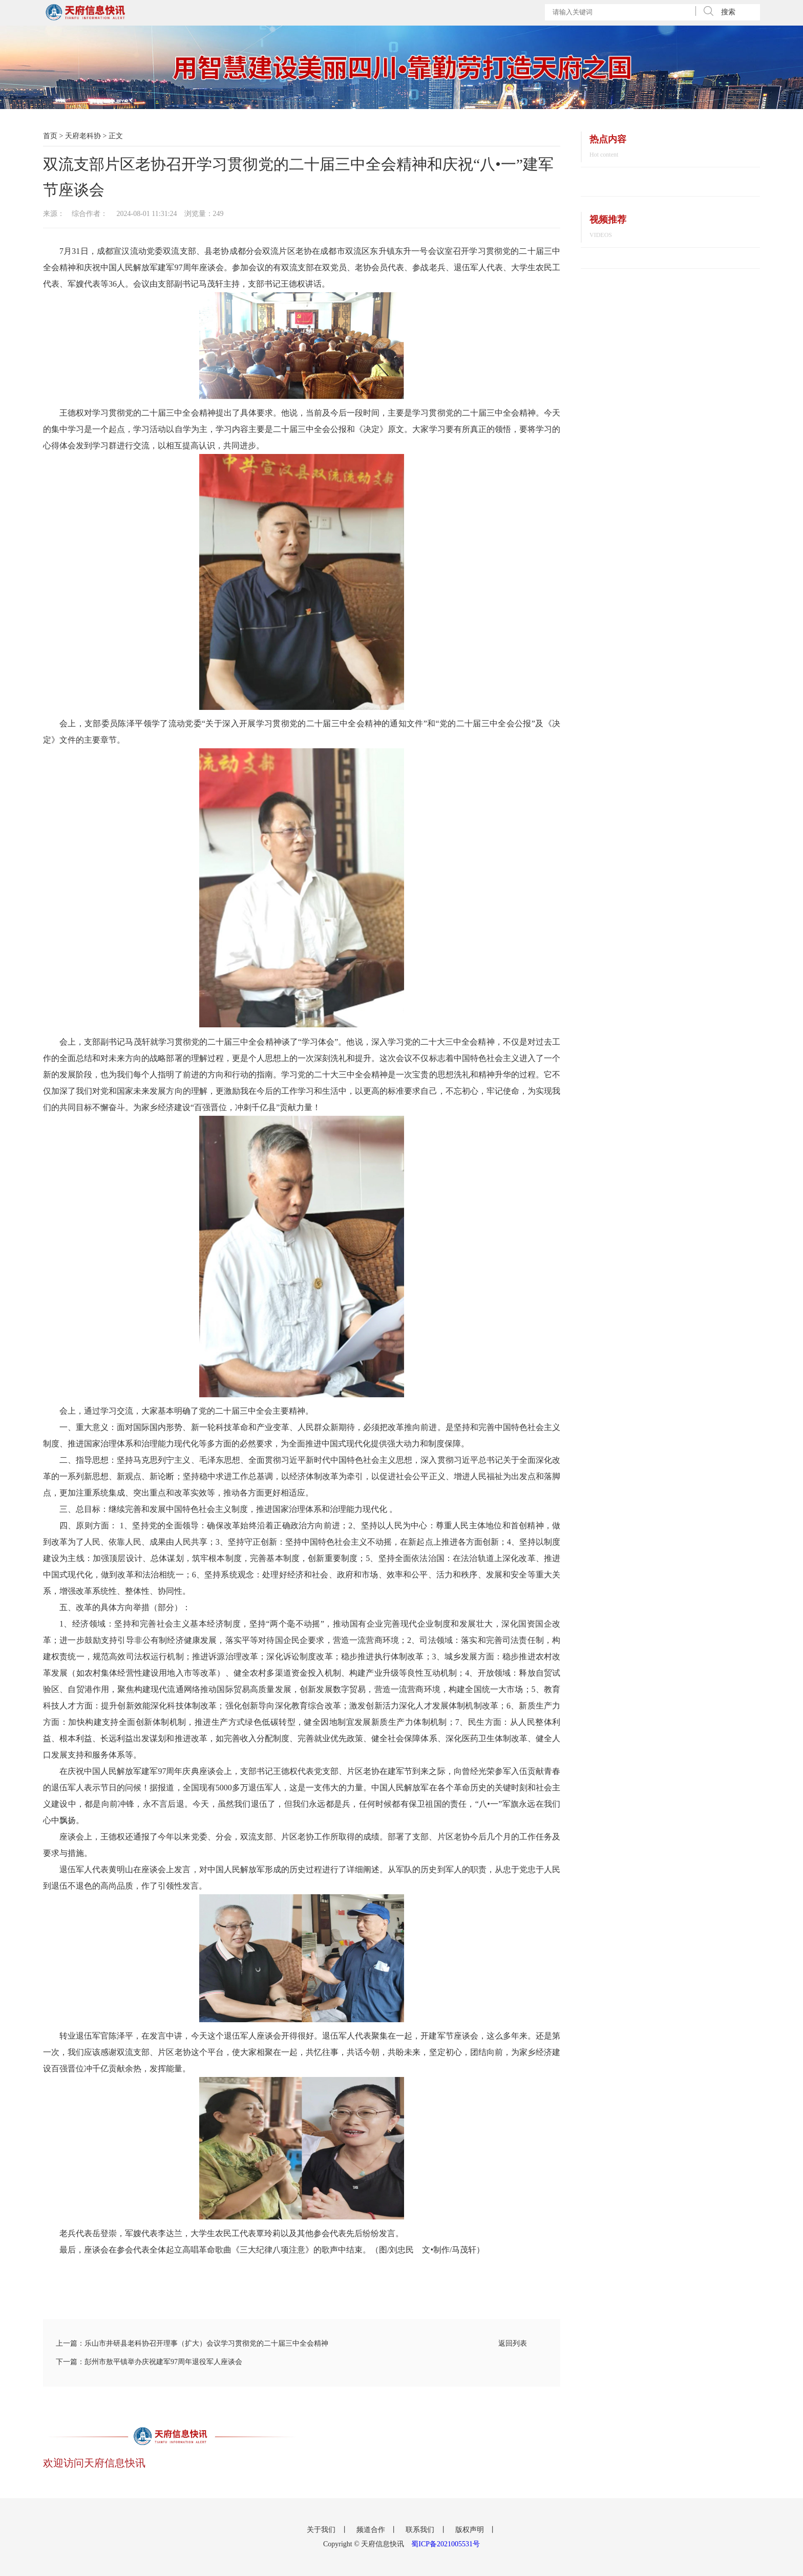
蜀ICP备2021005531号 (445, 2544)
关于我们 (322, 2530)
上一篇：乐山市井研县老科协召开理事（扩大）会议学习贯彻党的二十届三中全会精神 (192, 2343)
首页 (50, 136)
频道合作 (371, 2530)
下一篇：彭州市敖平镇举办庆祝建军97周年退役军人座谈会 (149, 2362)
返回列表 (512, 2343)
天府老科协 (83, 136)
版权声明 (470, 2530)
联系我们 (421, 2530)
